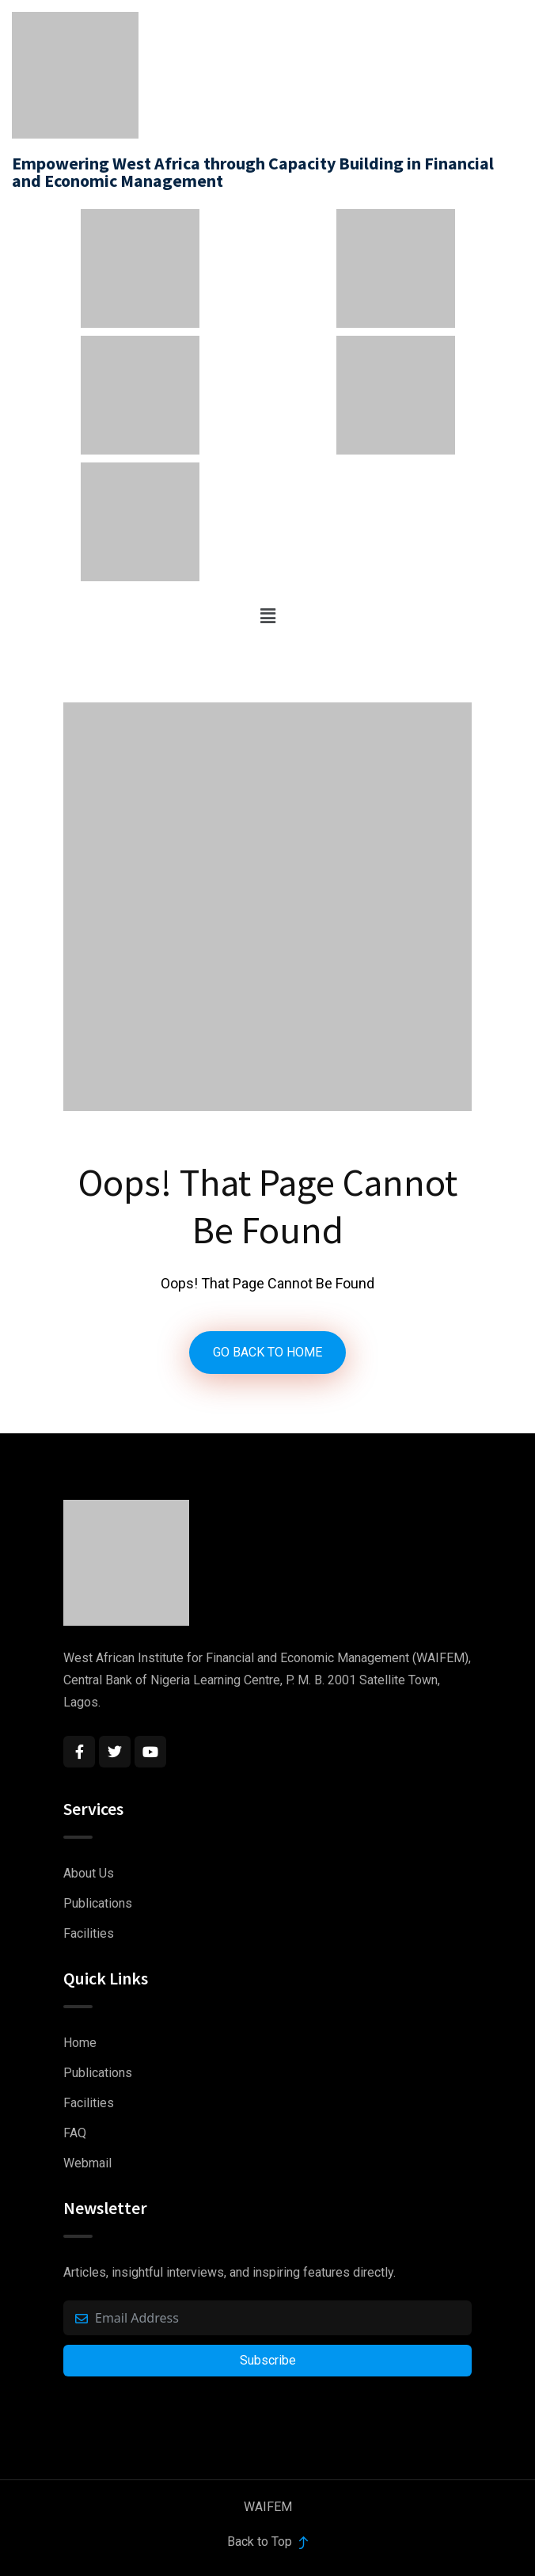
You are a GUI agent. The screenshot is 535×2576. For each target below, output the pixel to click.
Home (80, 2042)
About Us (88, 1873)
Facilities (88, 1933)
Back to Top (267, 2541)
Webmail (87, 2163)
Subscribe (268, 2360)
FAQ (74, 2132)
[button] (267, 616)
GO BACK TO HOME (267, 1352)
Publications (97, 1903)
